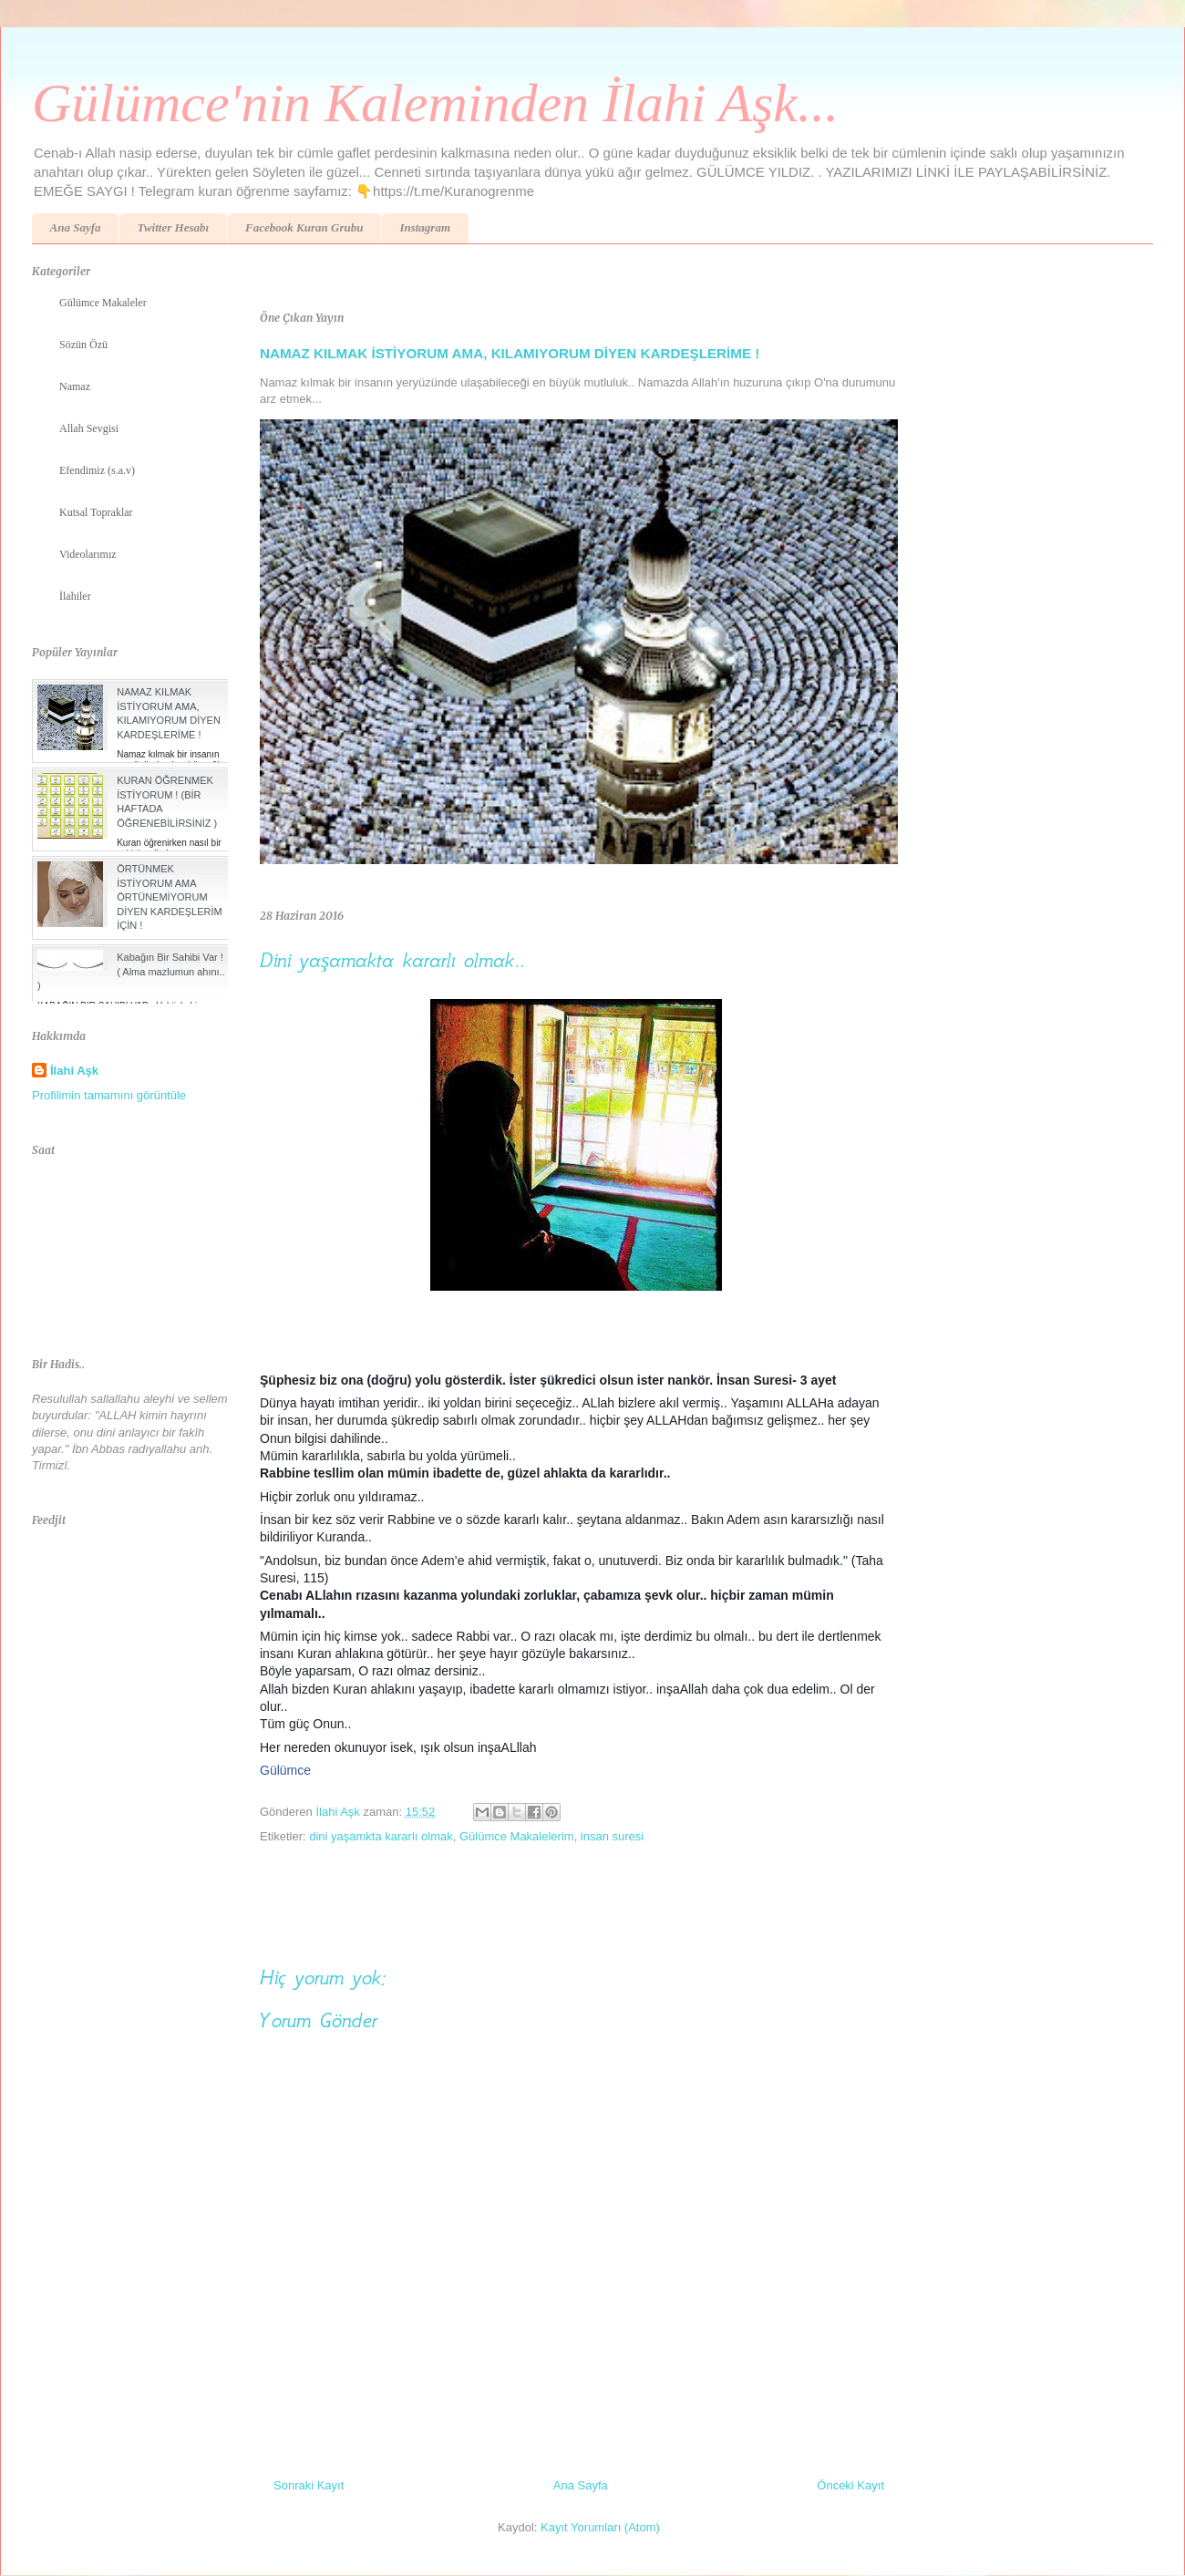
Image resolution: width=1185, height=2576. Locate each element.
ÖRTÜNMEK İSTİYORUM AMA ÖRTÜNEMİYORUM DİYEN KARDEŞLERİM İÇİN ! (169, 897)
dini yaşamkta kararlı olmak (381, 1836)
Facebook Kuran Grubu (304, 227)
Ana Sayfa (75, 227)
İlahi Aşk (74, 1070)
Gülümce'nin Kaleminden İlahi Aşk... (435, 103)
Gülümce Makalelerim (516, 1836)
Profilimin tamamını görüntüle (109, 1095)
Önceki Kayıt (850, 2485)
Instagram (424, 227)
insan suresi (612, 1836)
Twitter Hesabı (173, 227)
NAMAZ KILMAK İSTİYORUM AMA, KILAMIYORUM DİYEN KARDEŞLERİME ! (509, 353)
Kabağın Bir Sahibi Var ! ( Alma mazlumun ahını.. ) (131, 971)
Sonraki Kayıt (308, 2485)
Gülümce (285, 1770)
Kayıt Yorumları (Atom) (600, 2527)
